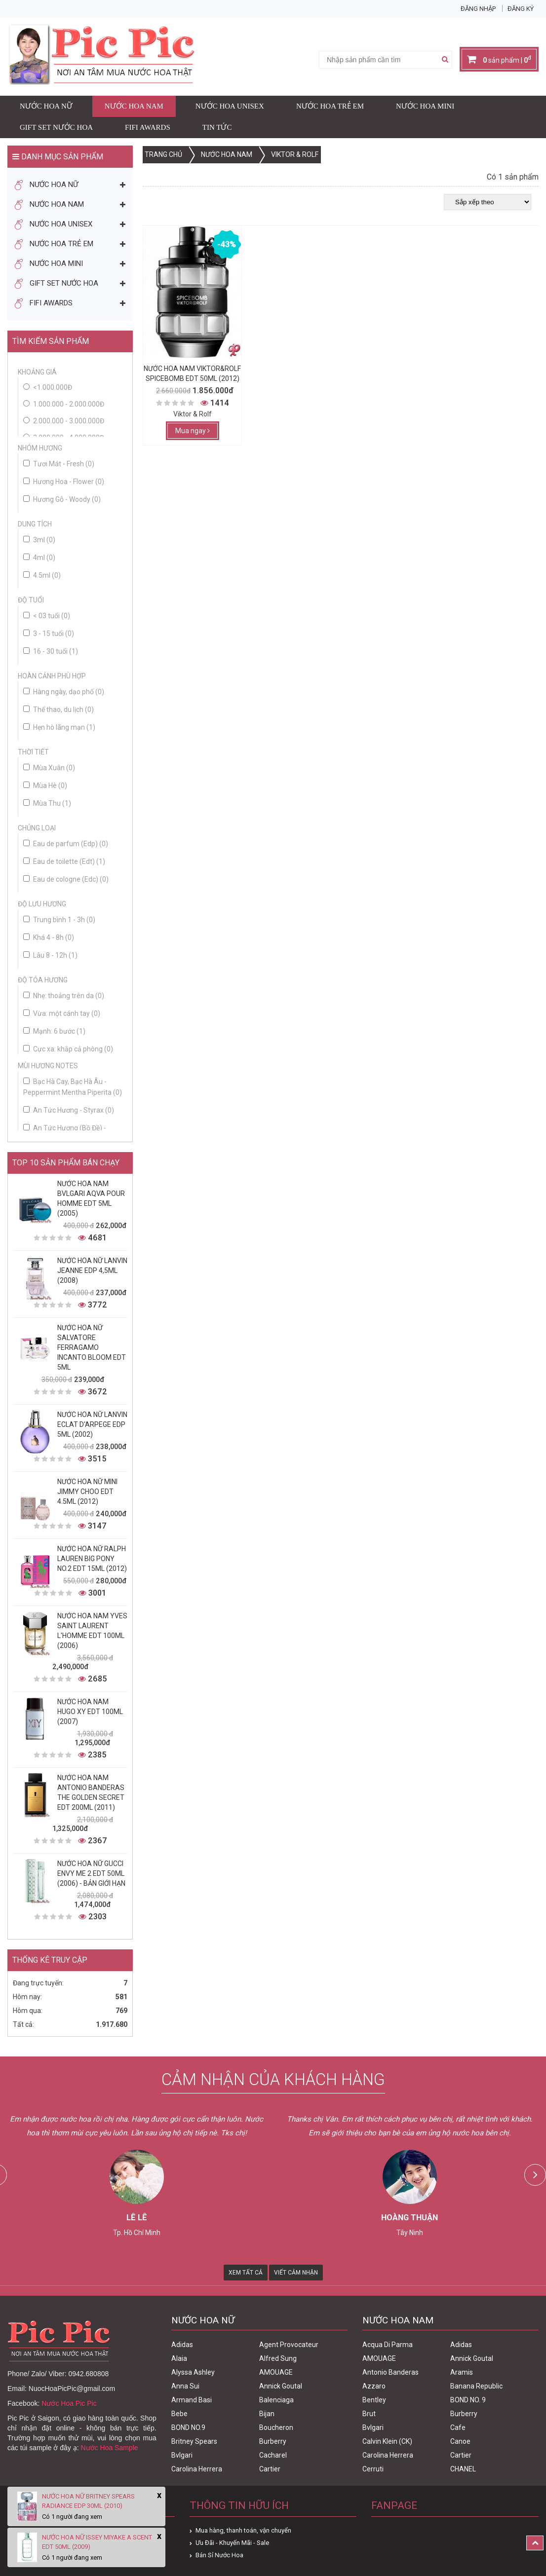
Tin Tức (217, 127)
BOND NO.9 (188, 2427)
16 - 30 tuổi (50, 651)
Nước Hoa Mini (425, 106)
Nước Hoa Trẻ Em (330, 106)
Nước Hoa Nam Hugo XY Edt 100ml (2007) (90, 1711)
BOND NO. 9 (468, 2400)
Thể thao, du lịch (58, 709)
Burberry (272, 2441)
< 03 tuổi (46, 616)
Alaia (179, 2358)
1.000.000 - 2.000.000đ (68, 404)
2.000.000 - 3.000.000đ (68, 421)
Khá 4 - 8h (48, 937)
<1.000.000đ (52, 387)
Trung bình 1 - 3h (59, 920)
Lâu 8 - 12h (50, 955)
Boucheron (276, 2427)
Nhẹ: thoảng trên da (63, 996)
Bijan (266, 2414)
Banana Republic (476, 2386)
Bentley (374, 2400)
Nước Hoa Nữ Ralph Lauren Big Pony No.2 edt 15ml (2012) (92, 1558)
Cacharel (273, 2455)
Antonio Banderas (390, 2372)
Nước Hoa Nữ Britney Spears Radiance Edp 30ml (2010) (88, 2501)
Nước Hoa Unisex (229, 106)
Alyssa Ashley (193, 2372)
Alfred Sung (278, 2358)
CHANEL (463, 2469)
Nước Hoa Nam (134, 106)
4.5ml (42, 575)
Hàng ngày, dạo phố (63, 692)
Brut (369, 2414)
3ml (39, 540)
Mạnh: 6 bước (54, 1031)
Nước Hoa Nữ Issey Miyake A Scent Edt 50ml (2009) (97, 2542)
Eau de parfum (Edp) (65, 844)
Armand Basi (191, 2400)
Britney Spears (194, 2441)
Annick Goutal (280, 2386)
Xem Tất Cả (246, 2272)
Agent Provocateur (288, 2345)
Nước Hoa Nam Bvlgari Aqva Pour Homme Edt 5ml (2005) (91, 1198)
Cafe (458, 2427)
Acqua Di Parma (387, 2345)
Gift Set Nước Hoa (56, 127)
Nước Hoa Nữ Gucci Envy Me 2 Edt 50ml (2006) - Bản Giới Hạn (91, 1873)
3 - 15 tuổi (48, 633)
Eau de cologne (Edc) (66, 879)
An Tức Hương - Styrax (68, 1110)
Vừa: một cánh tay (61, 1013)
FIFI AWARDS (147, 127)
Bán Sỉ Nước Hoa (219, 2555)
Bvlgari (182, 2455)
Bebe (179, 2414)
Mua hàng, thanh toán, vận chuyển (243, 2530)
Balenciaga (276, 2400)
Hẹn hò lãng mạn (59, 727)
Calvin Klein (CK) (387, 2441)
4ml (39, 557)
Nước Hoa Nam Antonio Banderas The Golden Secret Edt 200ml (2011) (90, 1792)
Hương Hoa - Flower (63, 481)
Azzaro (374, 2386)
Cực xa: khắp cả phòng (68, 1049)
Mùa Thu (47, 803)
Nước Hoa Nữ (46, 106)
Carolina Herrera (196, 2469)
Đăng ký (520, 8)
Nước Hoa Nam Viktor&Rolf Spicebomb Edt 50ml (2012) (192, 373)
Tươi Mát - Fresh (58, 464)
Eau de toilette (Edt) (64, 861)
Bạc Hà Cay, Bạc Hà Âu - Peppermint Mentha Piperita (72, 1087)
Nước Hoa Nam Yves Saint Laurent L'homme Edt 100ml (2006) (92, 1630)
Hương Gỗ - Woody (62, 499)
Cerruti (373, 2469)
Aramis (461, 2372)
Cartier (269, 2469)
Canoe (460, 2441)
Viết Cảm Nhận (296, 2272)
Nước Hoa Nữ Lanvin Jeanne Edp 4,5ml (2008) (92, 1270)
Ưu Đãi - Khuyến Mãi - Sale (232, 2542)
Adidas (182, 2345)
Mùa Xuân (49, 768)
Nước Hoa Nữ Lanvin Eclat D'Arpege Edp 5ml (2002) (92, 1424)
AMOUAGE (276, 2372)
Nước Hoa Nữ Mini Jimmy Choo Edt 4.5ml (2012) (87, 1491)
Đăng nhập (478, 8)
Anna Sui (185, 2386)
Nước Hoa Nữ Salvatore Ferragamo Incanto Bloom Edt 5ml (91, 1347)
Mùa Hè (45, 785)
